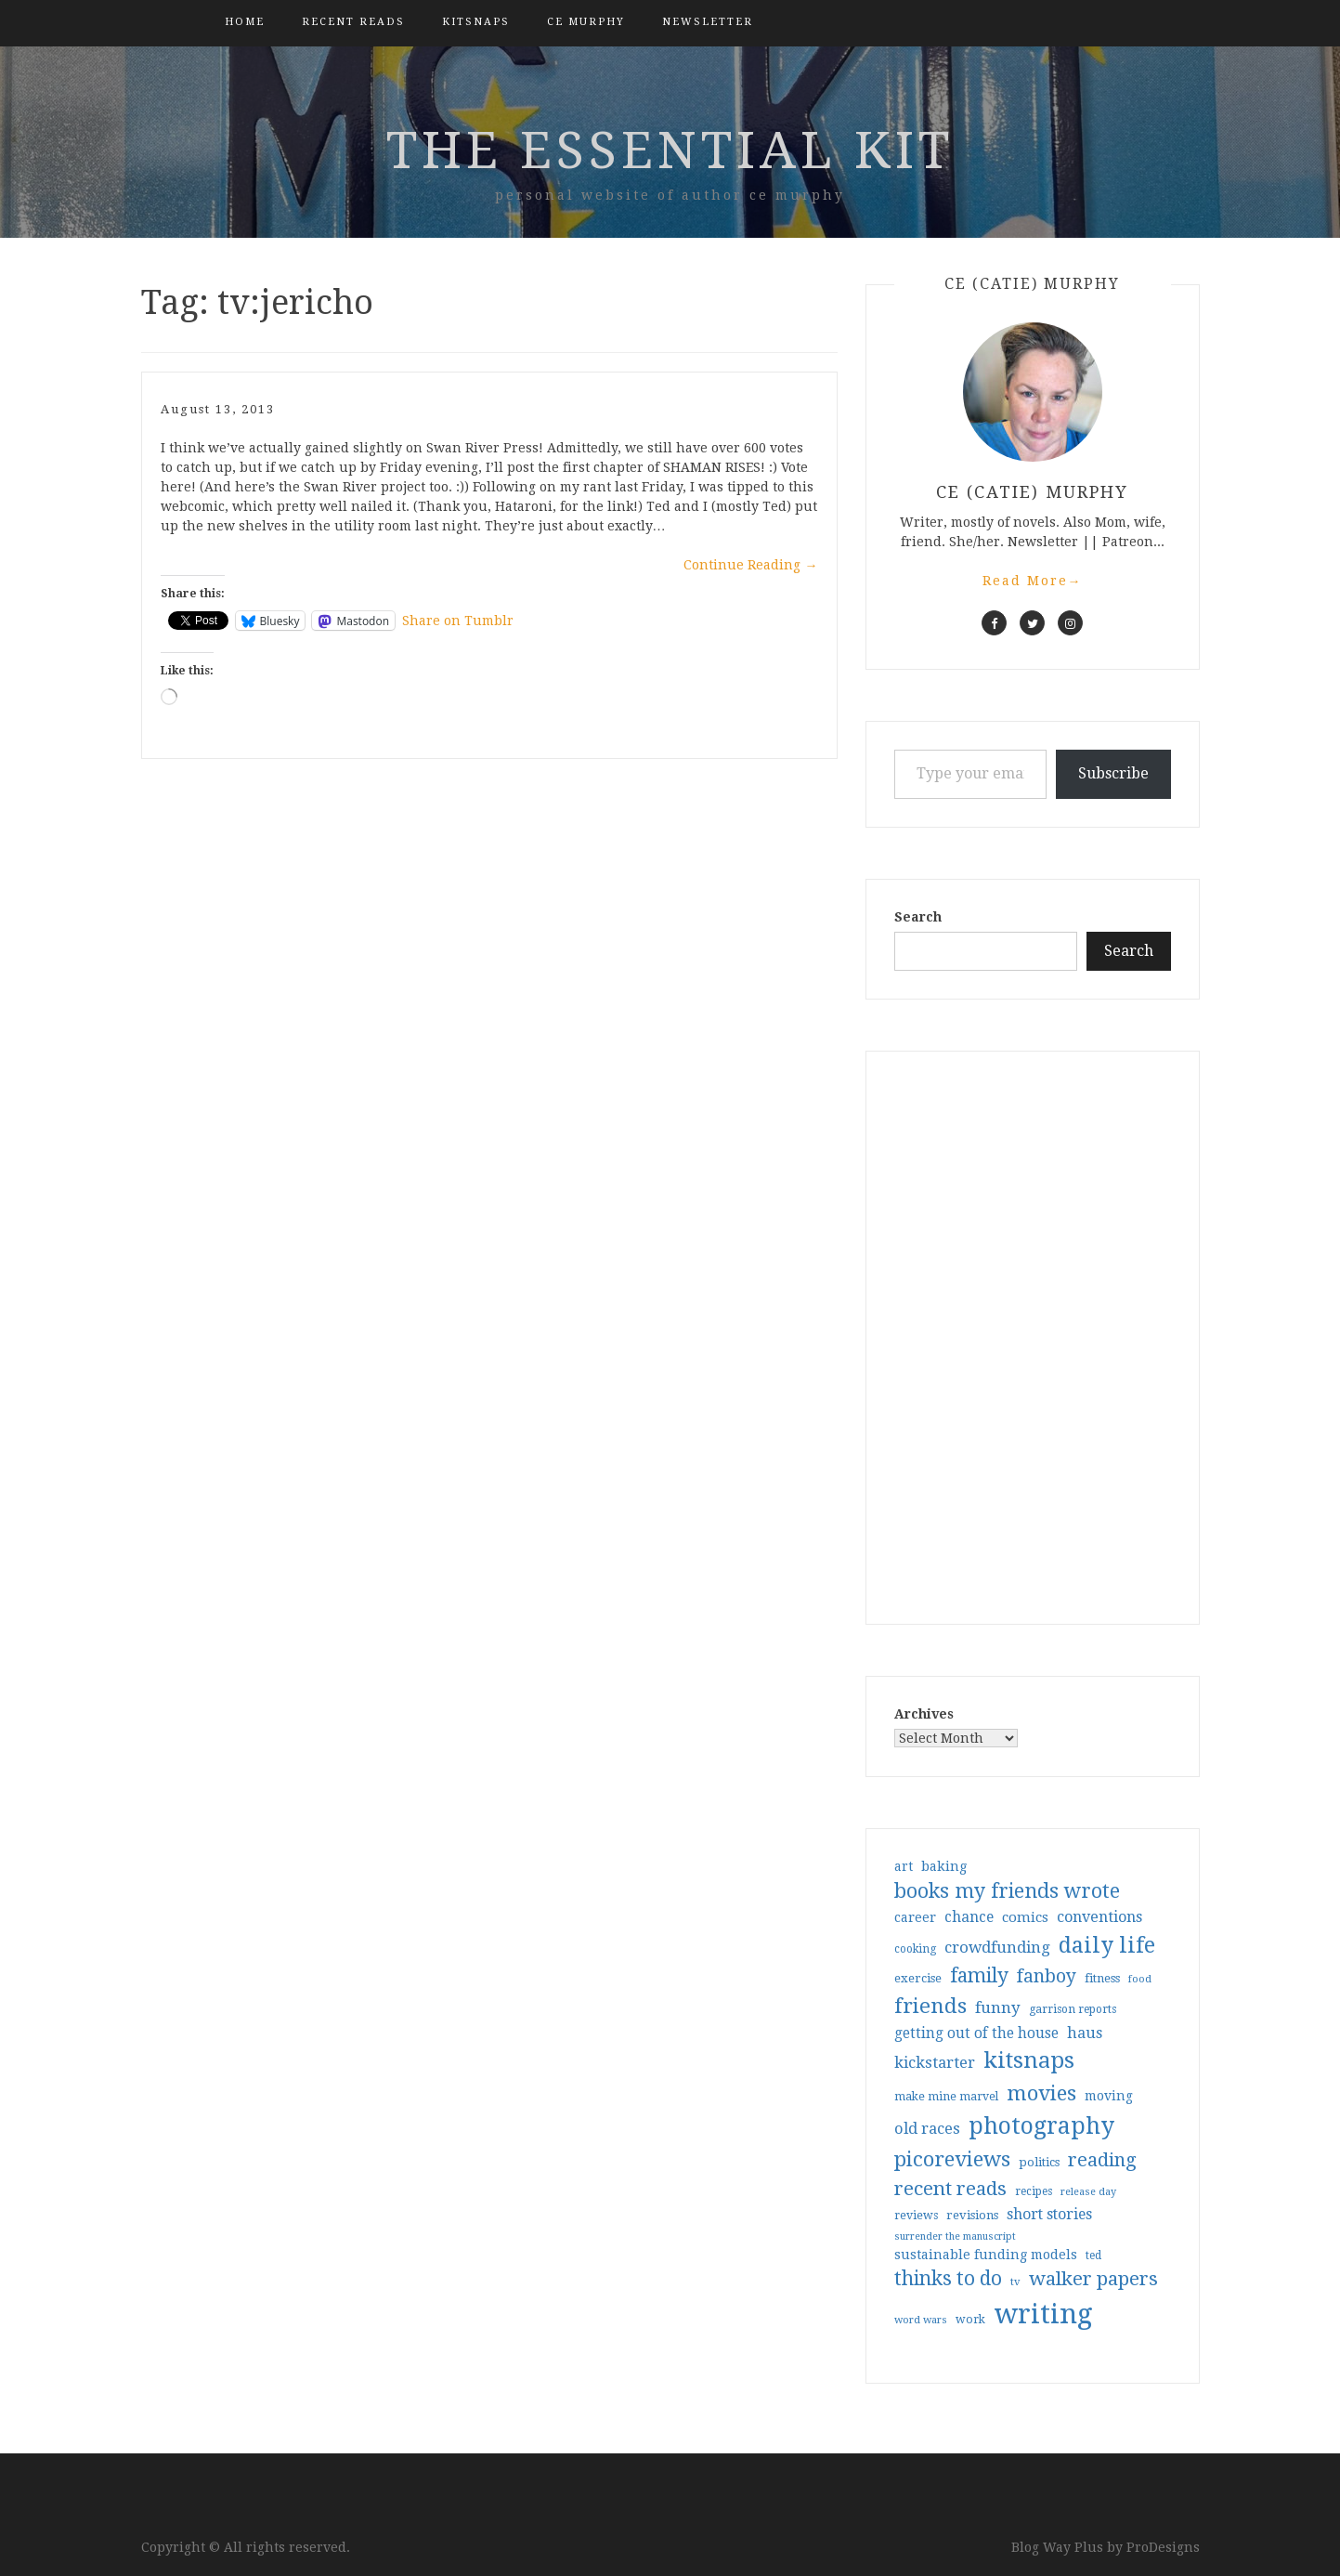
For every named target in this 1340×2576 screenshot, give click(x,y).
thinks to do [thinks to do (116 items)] (948, 2279)
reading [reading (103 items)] (1102, 2160)
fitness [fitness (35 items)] (1102, 1978)
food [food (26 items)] (1139, 1979)
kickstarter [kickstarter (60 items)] (934, 2063)
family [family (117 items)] (979, 1976)
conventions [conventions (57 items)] (1099, 1917)
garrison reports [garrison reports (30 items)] (1072, 2009)
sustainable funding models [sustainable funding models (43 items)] (985, 2254)
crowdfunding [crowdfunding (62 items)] (997, 1947)
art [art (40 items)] (903, 1866)
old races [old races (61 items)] (927, 2129)
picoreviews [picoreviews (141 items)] (952, 2159)
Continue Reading (750, 564)
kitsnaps (476, 22)
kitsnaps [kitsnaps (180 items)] (1028, 2060)
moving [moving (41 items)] (1109, 2095)
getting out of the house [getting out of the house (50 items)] (976, 2033)
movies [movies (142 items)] (1041, 2093)
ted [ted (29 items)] (1093, 2255)
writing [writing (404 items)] (1043, 2314)
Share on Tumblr (458, 620)
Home (245, 22)
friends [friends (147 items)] (930, 2006)
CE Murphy (586, 22)
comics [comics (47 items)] (1025, 1917)
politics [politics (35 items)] (1039, 2162)
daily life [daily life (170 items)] (1107, 1945)
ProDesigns (1163, 2547)
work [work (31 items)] (970, 2319)
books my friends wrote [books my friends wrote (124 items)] (1007, 1891)
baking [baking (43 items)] (944, 1866)
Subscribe (1113, 773)
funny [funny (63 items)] (998, 2007)
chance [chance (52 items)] (969, 1917)
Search (918, 916)
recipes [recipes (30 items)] (1033, 2191)
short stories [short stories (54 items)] (1049, 2214)
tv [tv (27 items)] (1015, 2281)
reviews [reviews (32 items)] (916, 2215)
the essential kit (670, 150)
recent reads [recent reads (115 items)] (950, 2188)
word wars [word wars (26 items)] (920, 2320)
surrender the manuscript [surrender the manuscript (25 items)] (955, 2236)
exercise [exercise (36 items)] (918, 1978)
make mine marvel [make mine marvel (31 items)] (946, 2096)
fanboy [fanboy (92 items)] (1046, 1976)
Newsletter (707, 22)
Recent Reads (353, 22)
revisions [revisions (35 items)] (972, 2215)
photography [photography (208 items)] (1041, 2125)
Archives (924, 1713)
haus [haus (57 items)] (1084, 2033)
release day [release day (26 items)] (1088, 2192)
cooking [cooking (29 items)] (915, 1948)
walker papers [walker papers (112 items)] (1093, 2279)
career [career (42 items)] (915, 1917)
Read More (1032, 580)
